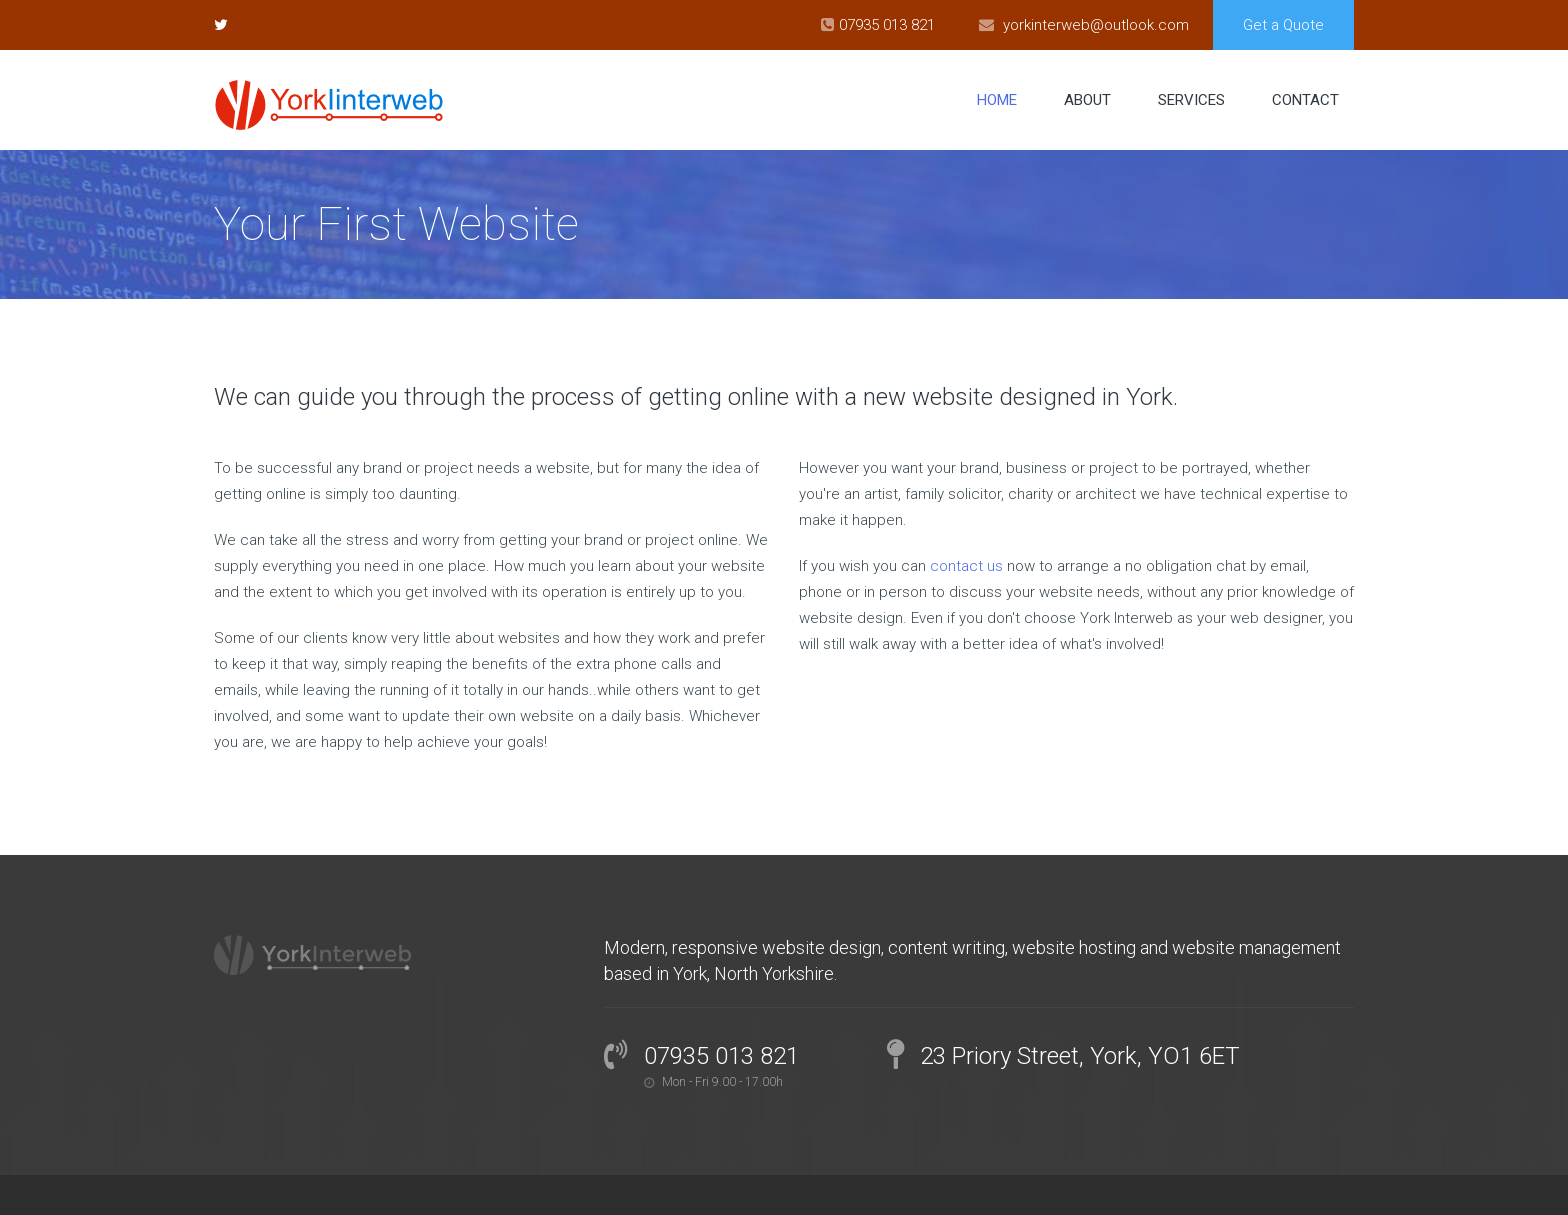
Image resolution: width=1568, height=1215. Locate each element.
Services (1191, 100)
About (1087, 100)
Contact (1305, 100)
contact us (966, 566)
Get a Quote (1283, 25)
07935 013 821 (887, 25)
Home (997, 100)
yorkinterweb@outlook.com (1096, 25)
